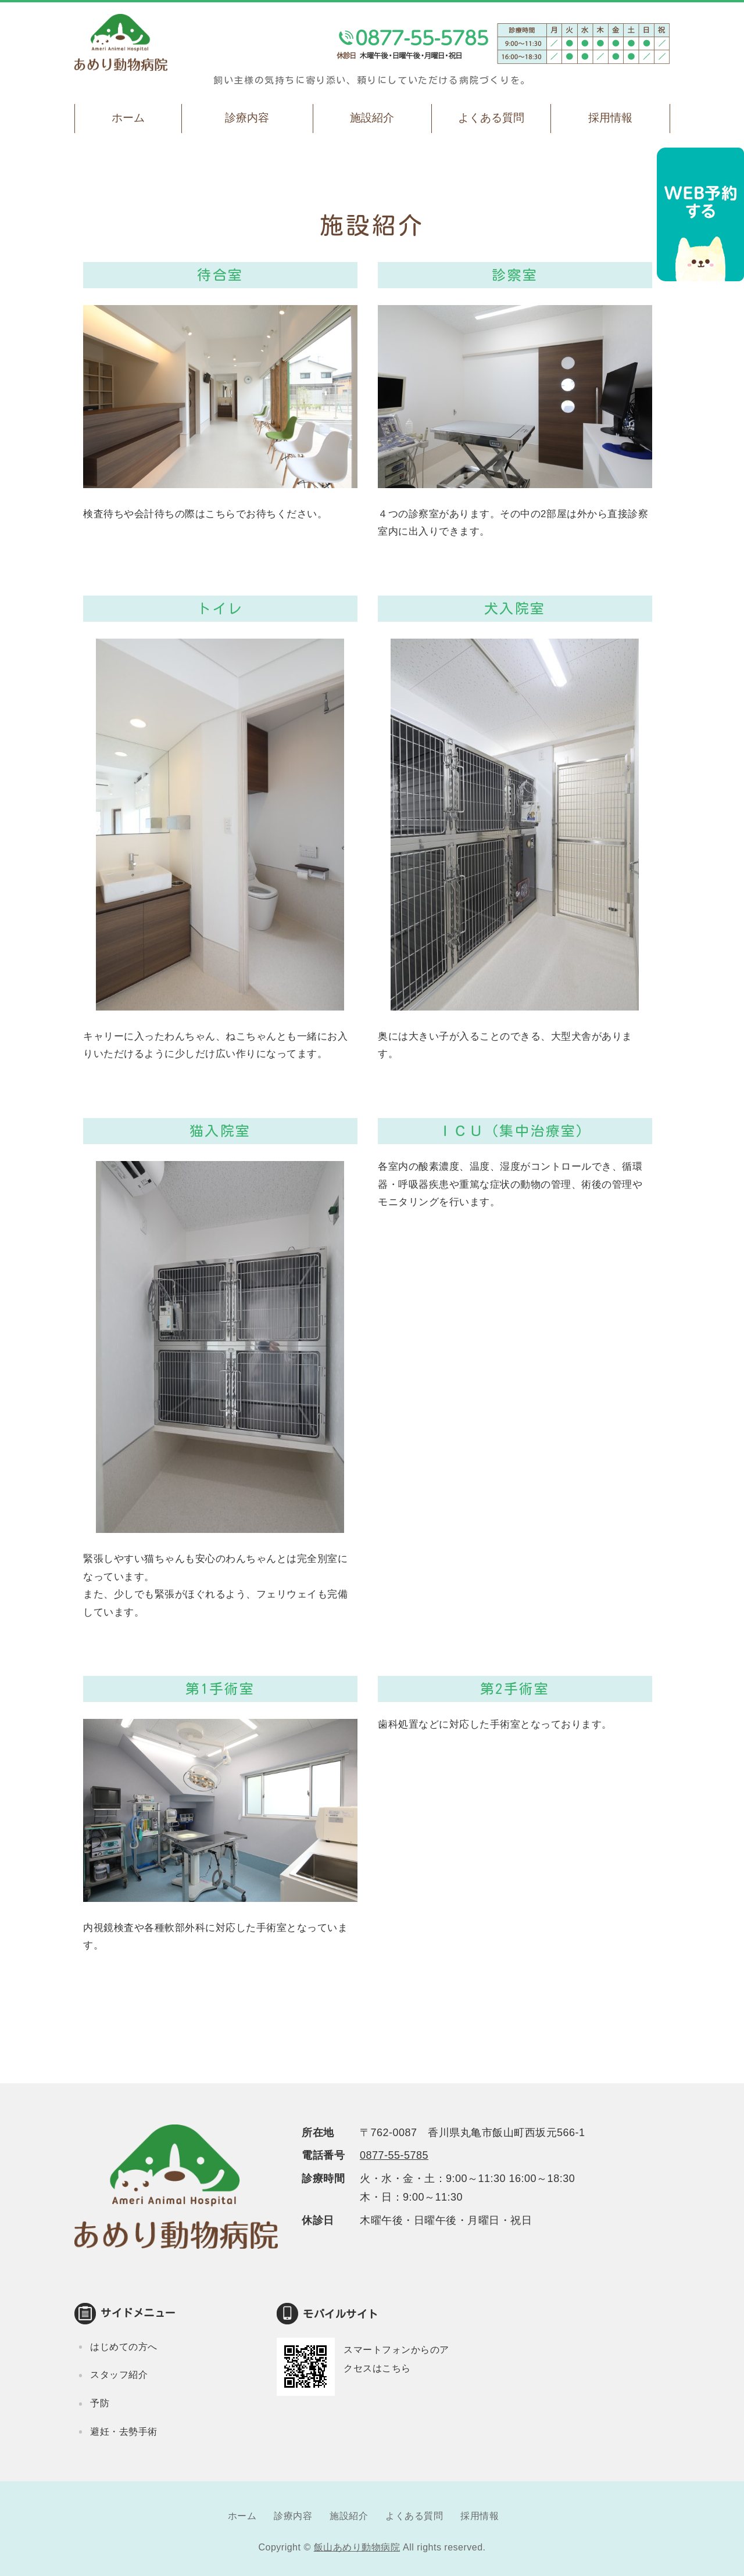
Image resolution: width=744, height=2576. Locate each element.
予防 (99, 2403)
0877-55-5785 (394, 2155)
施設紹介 (372, 118)
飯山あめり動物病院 (357, 2547)
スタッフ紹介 (119, 2375)
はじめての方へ (124, 2347)
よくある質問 (491, 118)
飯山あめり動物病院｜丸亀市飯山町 (120, 42)
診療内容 (247, 118)
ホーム (128, 118)
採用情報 (610, 118)
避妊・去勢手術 (124, 2432)
